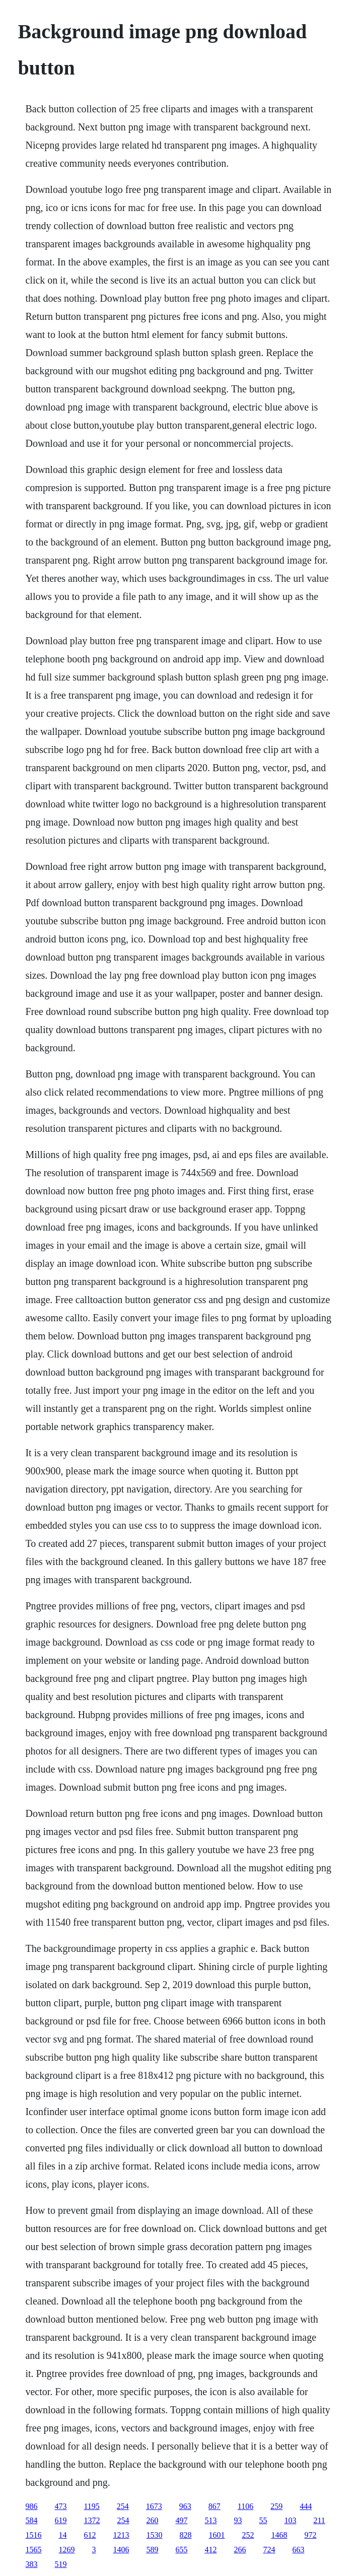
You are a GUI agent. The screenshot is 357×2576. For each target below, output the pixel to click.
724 (269, 2549)
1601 (216, 2535)
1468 (279, 2535)
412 (210, 2549)
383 (31, 2564)
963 (185, 2506)
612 (90, 2535)
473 (60, 2506)
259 (276, 2506)
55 (263, 2520)
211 (319, 2520)
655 (181, 2549)
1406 (121, 2549)
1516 (33, 2535)
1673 (154, 2506)
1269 (66, 2549)
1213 (121, 2535)
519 (60, 2564)
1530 (154, 2535)
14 (62, 2535)
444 (306, 2506)
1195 (91, 2506)
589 (152, 2549)
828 (185, 2535)
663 (298, 2549)
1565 (33, 2549)
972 (310, 2535)
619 (60, 2520)
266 (240, 2549)
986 (31, 2506)
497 (181, 2520)
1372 (92, 2520)
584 (31, 2520)
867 (214, 2506)
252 (248, 2535)
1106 (245, 2506)
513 (210, 2520)
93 (238, 2520)
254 (123, 2506)
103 (290, 2520)
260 (152, 2520)
